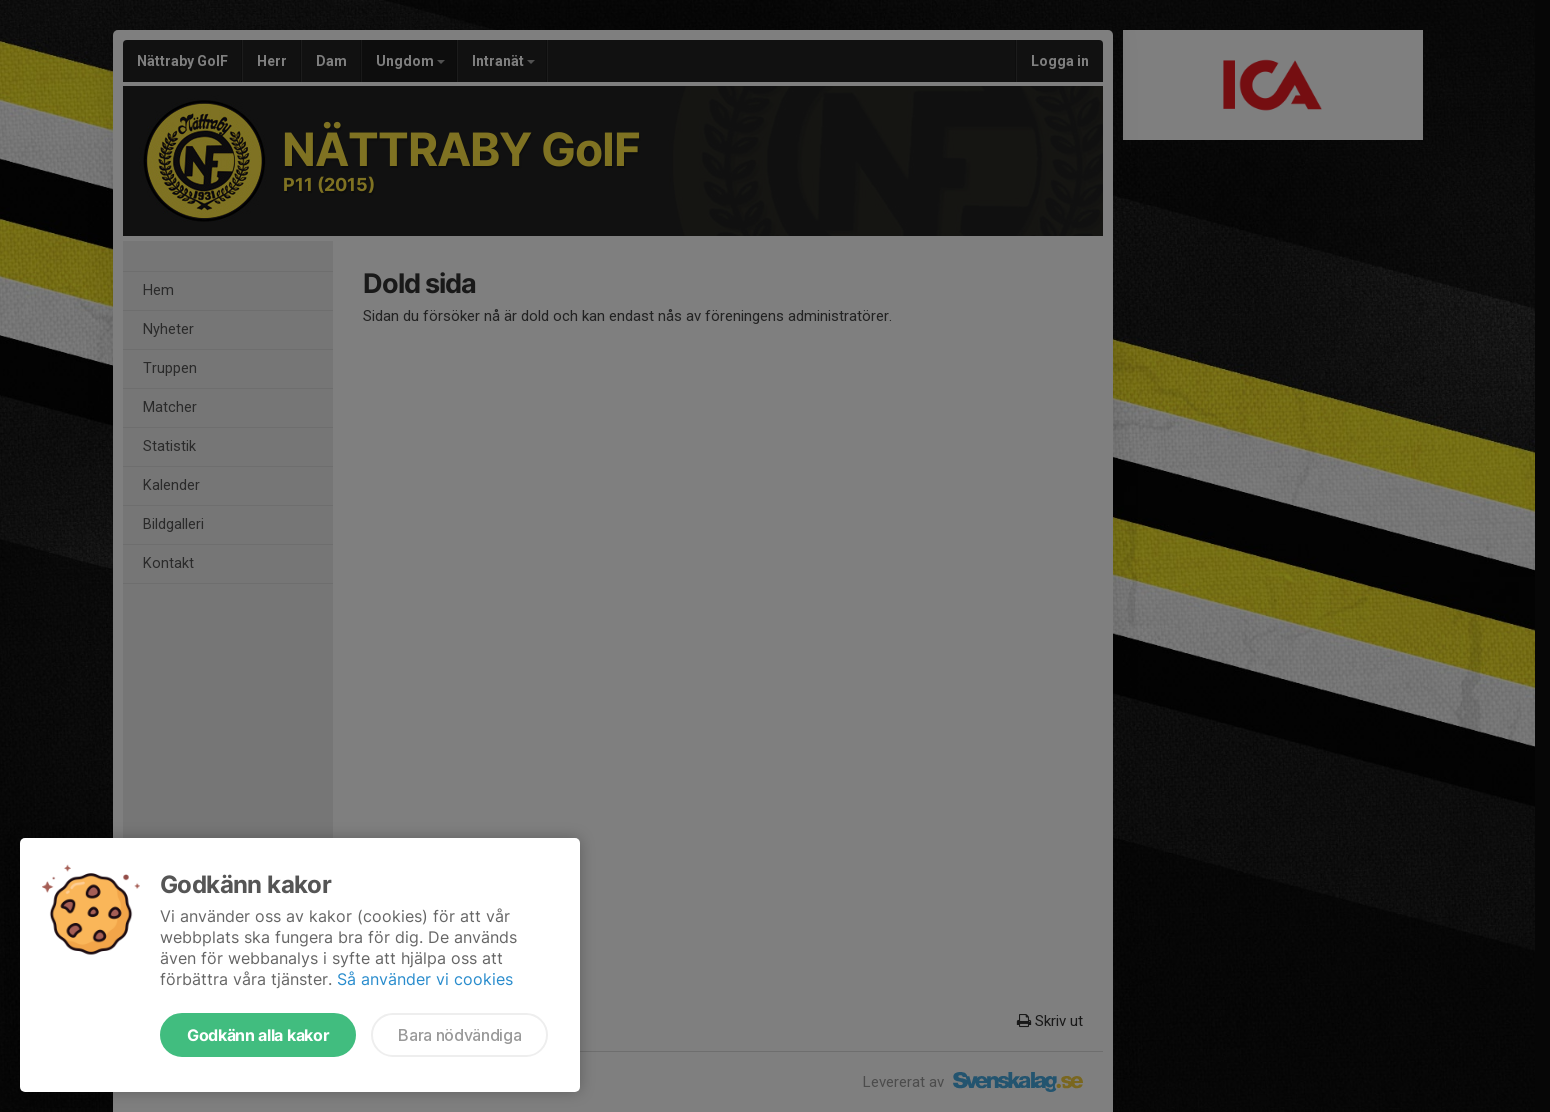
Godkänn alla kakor (258, 1035)
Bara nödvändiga (459, 1035)
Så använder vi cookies (425, 979)
